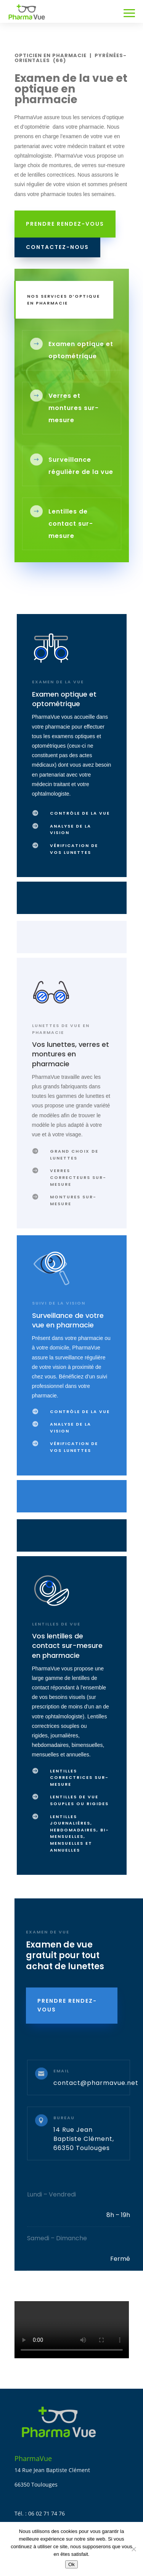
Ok (71, 2564)
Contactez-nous (57, 247)
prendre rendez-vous (65, 224)
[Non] (133, 2549)
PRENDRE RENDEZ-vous (67, 2005)
